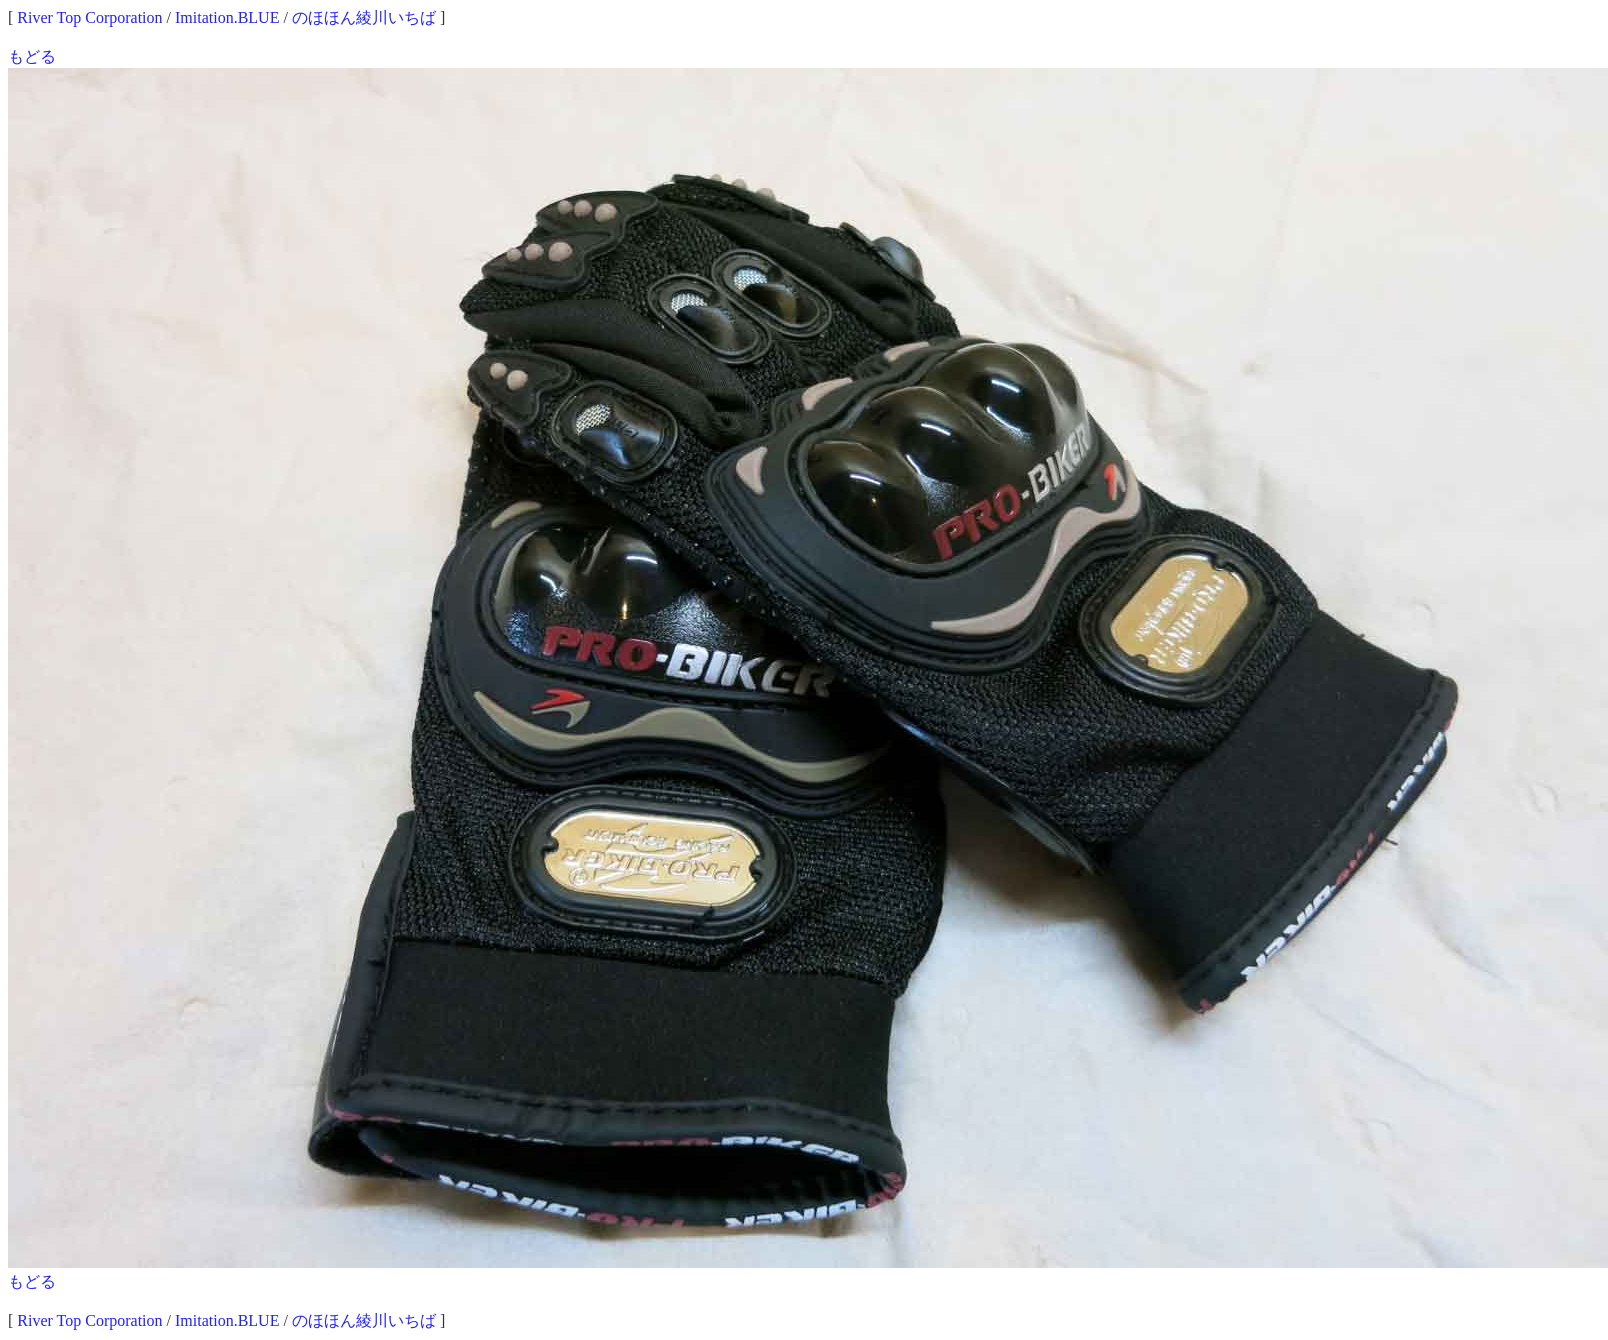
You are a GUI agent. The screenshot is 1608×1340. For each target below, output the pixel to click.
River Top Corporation (89, 17)
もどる (32, 56)
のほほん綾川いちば (364, 17)
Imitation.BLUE (227, 17)
